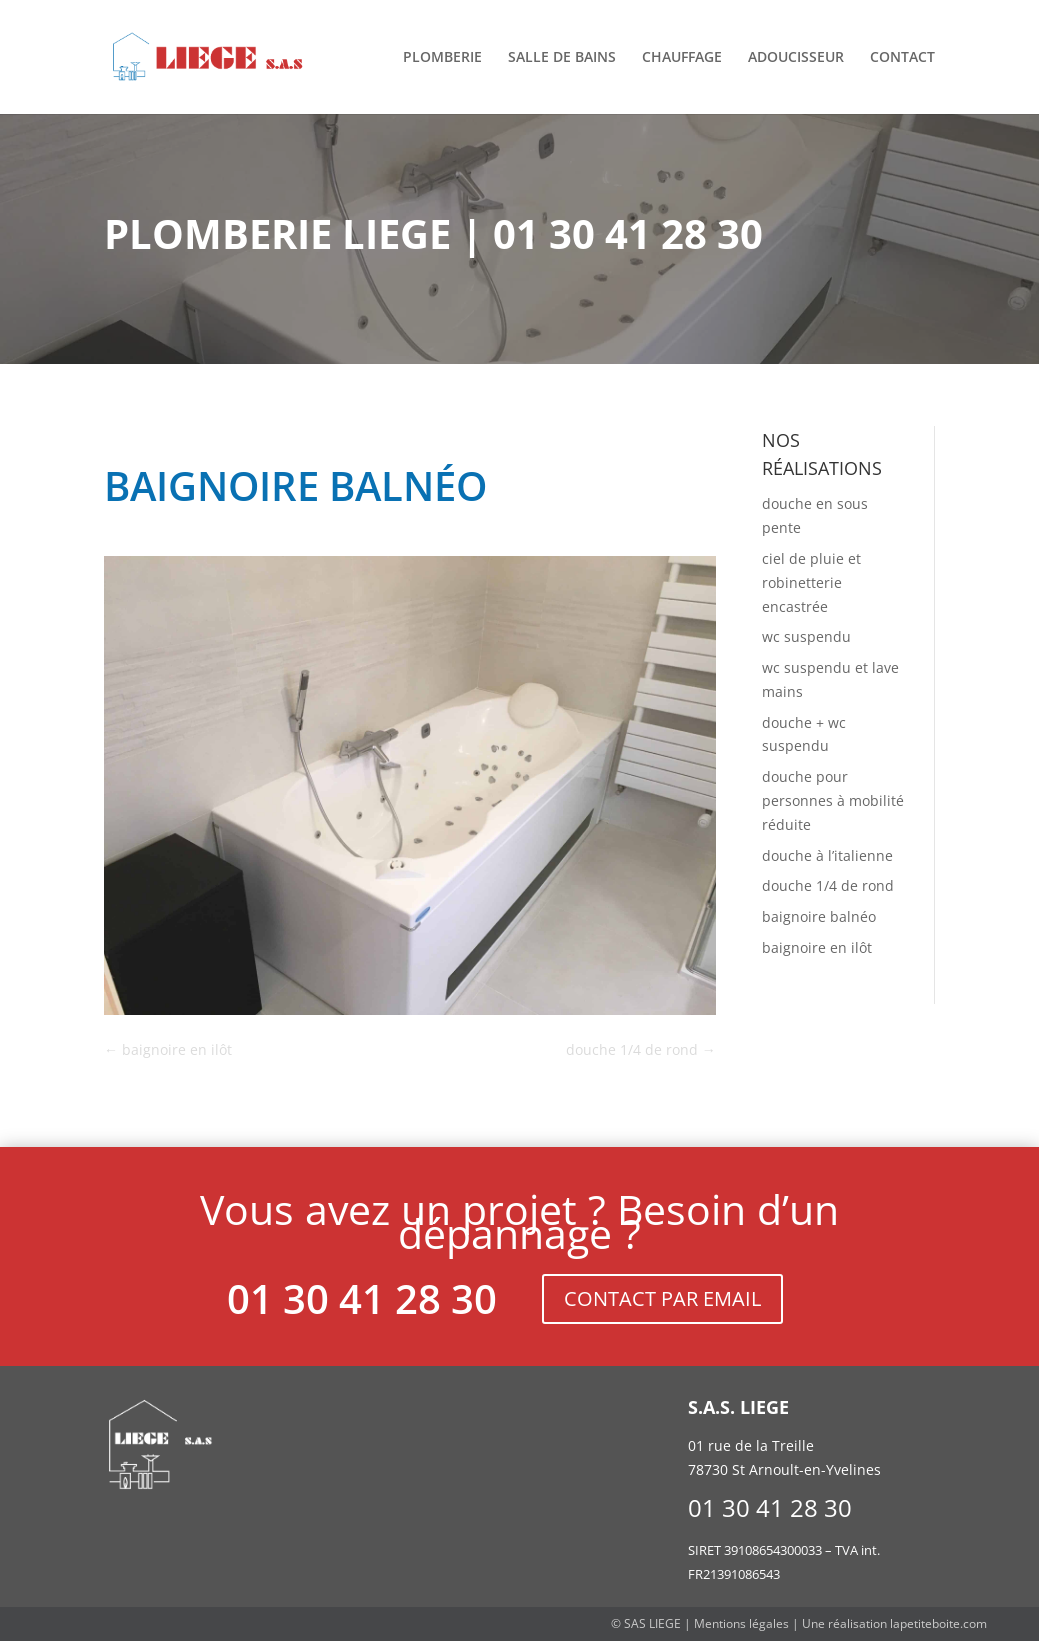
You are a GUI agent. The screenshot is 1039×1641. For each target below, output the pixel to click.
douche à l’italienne (827, 855)
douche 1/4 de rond (828, 885)
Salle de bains (562, 58)
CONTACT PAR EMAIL (662, 1298)
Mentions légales (741, 1623)
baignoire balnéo (819, 916)
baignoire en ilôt (817, 947)
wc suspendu (806, 636)
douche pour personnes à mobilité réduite (833, 800)
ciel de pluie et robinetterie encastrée (811, 582)
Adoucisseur (796, 58)
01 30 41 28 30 (362, 1298)
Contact (902, 58)
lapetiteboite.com (938, 1623)
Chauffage (682, 58)
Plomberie (442, 58)
